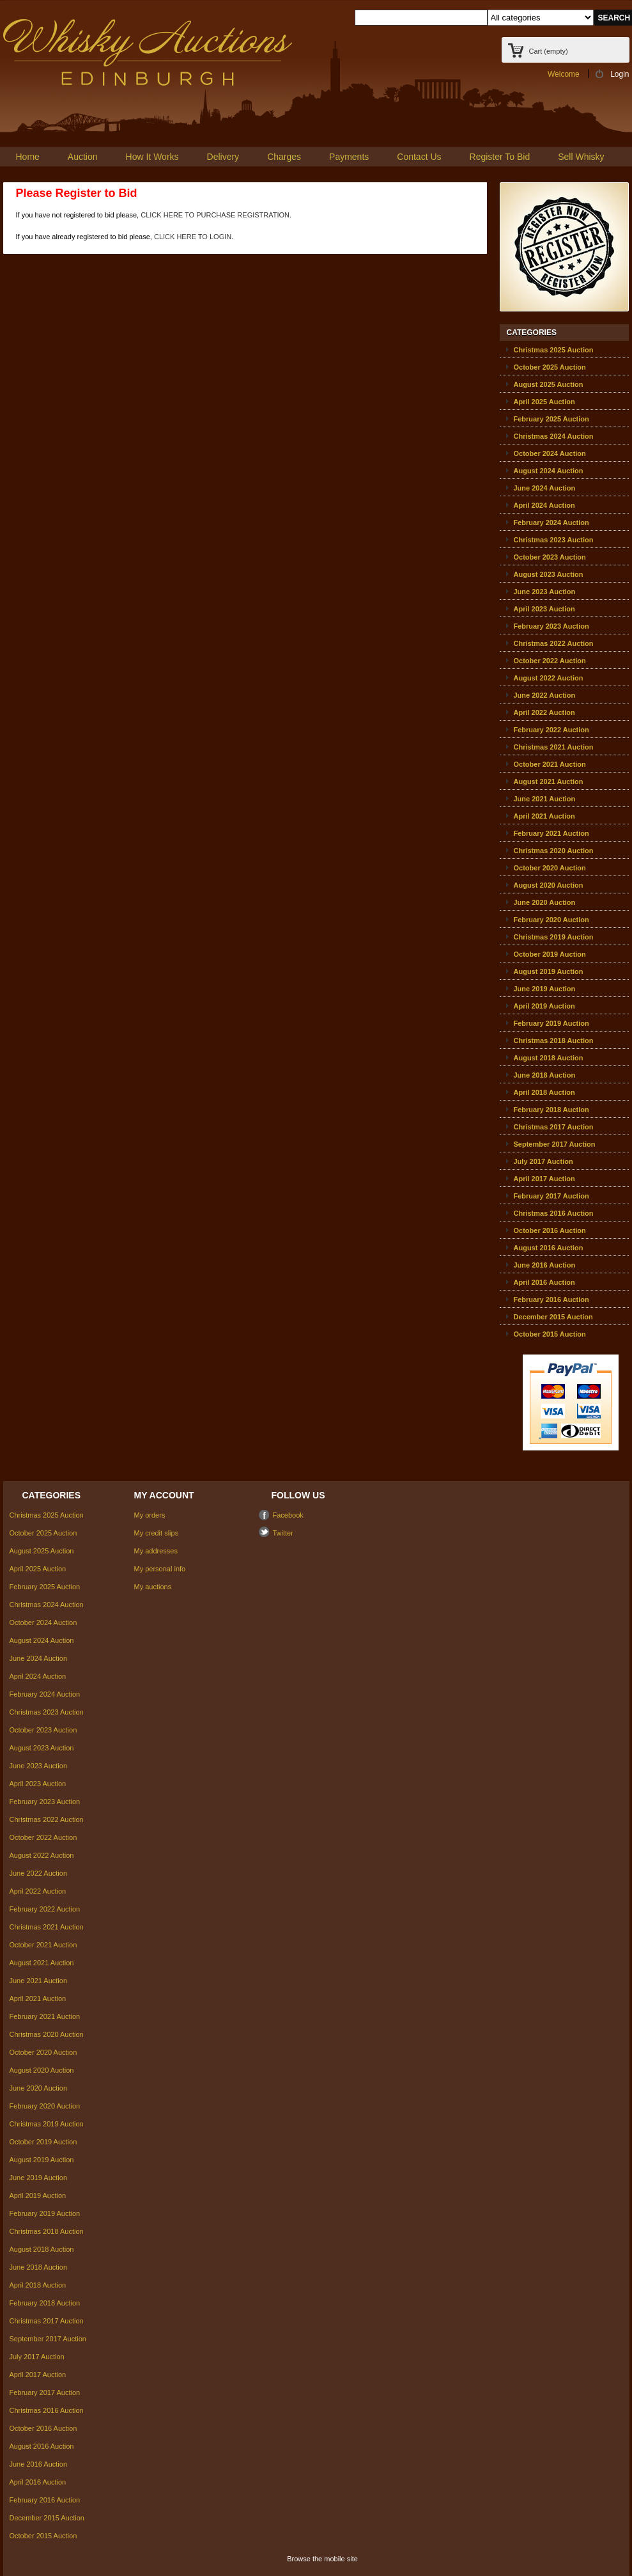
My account (164, 1495)
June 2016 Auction (545, 1265)
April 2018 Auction (544, 1092)
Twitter (283, 1533)
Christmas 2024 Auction (554, 436)
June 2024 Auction (545, 488)
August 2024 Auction (548, 471)
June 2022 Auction (545, 695)
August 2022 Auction (548, 678)
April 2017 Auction (544, 1178)
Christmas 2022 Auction (554, 643)
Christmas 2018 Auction (554, 1040)
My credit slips (156, 1533)
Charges (284, 157)
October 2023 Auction (550, 557)
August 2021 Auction (548, 781)
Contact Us (419, 157)
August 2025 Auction (548, 384)
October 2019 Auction (550, 954)
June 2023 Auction (545, 591)
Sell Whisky (581, 157)
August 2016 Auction (548, 1248)
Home (28, 157)
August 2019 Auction (548, 971)
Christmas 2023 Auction (554, 540)
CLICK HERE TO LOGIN (192, 236)
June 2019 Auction (545, 989)
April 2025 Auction (544, 401)
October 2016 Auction (550, 1230)
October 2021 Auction (550, 764)
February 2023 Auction (551, 626)
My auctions (153, 1586)
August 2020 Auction (548, 885)
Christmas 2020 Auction (554, 850)
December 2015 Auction (553, 1317)
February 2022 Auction (551, 730)
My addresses (156, 1551)
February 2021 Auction (551, 833)
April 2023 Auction (544, 609)
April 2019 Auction (544, 1006)
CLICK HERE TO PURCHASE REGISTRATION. (216, 215)
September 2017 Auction (555, 1144)
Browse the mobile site (322, 2559)
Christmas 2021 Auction (554, 747)
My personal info (160, 1569)
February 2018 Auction (551, 1109)
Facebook (288, 1515)
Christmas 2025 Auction (554, 350)
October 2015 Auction (550, 1334)
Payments (349, 157)
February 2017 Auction (551, 1196)
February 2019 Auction (551, 1023)
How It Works (152, 157)
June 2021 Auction (545, 799)
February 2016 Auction (551, 1299)
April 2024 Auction (544, 505)
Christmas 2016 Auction (554, 1213)
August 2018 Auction (548, 1058)
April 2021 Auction (544, 816)
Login (619, 74)
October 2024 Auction (550, 453)
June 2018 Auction (545, 1075)
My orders (150, 1515)
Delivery (223, 157)
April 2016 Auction (544, 1282)
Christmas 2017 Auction (554, 1127)
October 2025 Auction (550, 367)
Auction (83, 157)
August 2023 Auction (548, 574)
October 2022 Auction (550, 660)
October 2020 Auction (550, 868)
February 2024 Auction (551, 522)
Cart (548, 51)
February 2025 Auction (551, 419)
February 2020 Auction (551, 919)
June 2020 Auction (545, 902)
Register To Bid (500, 157)
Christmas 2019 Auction (554, 937)
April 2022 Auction (544, 712)
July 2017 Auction (543, 1161)
